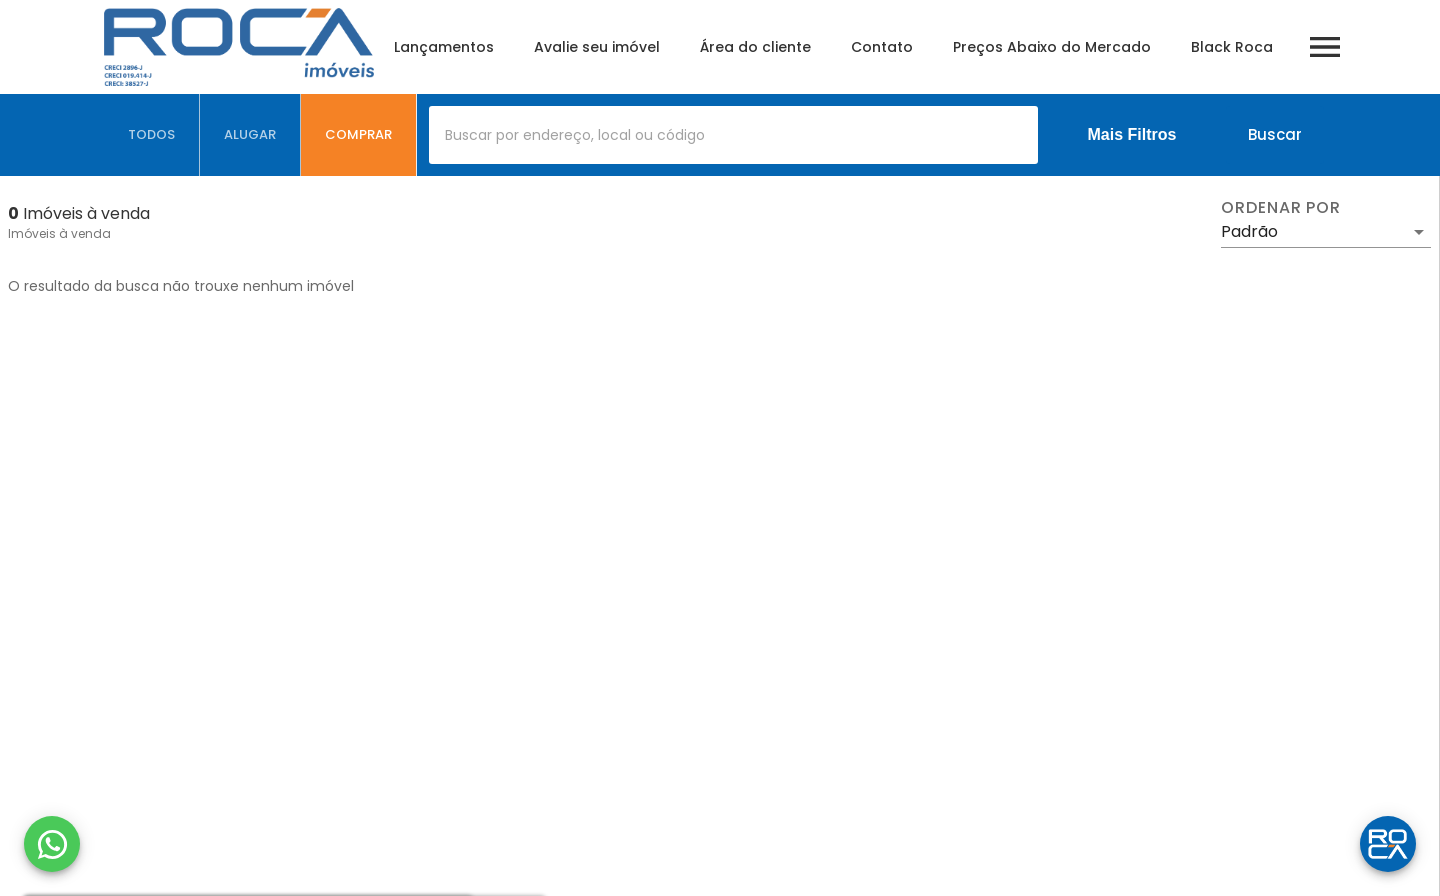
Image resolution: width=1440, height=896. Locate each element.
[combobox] (733, 135)
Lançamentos (444, 47)
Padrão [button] (1249, 231)
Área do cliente (755, 47)
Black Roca (1232, 47)
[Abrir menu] (1325, 47)
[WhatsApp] (52, 844)
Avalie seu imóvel (597, 47)
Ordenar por (1281, 208)
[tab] (152, 135)
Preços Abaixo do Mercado (1052, 47)
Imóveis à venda (59, 233)
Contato (882, 47)
